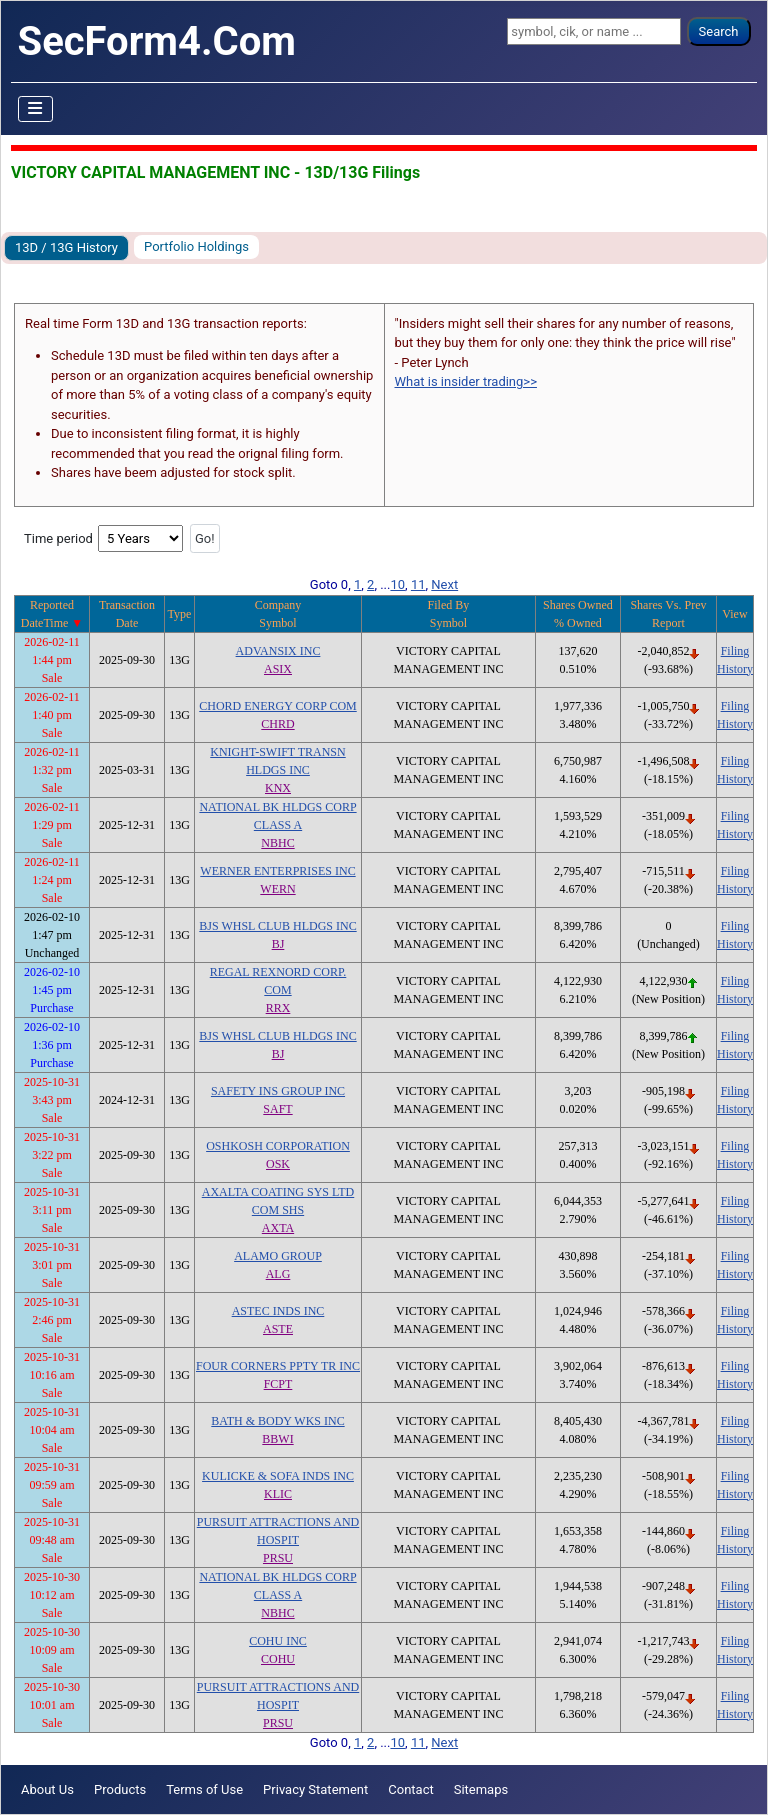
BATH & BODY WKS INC (277, 1421)
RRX (278, 1008)
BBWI (277, 1439)
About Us (47, 1789)
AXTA (278, 1228)
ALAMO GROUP (278, 1256)
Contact (410, 1789)
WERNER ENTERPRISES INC (277, 871)
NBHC (277, 843)
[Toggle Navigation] (36, 109)
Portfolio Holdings (196, 246)
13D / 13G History (66, 247)
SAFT (277, 1109)
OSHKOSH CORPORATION (278, 1146)
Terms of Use (204, 1789)
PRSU (278, 1558)
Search (719, 31)
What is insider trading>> (466, 381)
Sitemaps (481, 1789)
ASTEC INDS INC (278, 1311)
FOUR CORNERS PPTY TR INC (278, 1366)
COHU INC (278, 1641)
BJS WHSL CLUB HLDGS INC (277, 926)
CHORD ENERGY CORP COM (277, 706)
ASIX (278, 669)
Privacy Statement (315, 1789)
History (735, 669)
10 (397, 584)
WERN (277, 889)
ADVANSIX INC (278, 651)
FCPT (278, 1384)
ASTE (278, 1329)
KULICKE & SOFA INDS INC (278, 1476)
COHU (278, 1659)
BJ (278, 944)
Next (444, 584)
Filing (735, 651)
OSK (278, 1164)
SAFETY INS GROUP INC (278, 1091)
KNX (278, 788)
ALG (278, 1274)
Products (120, 1789)
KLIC (278, 1494)
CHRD (277, 724)
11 (418, 584)
